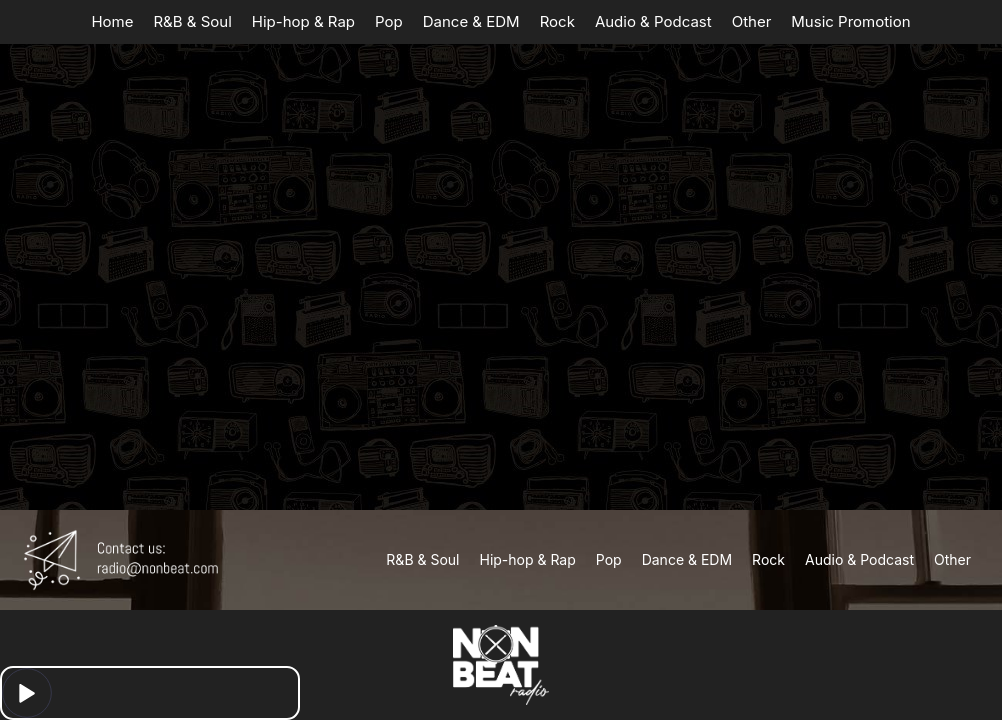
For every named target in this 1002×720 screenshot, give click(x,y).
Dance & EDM (471, 21)
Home (112, 21)
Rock (557, 21)
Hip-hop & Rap (303, 21)
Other (752, 21)
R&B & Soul (192, 21)
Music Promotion (850, 21)
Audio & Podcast (653, 21)
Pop (389, 21)
